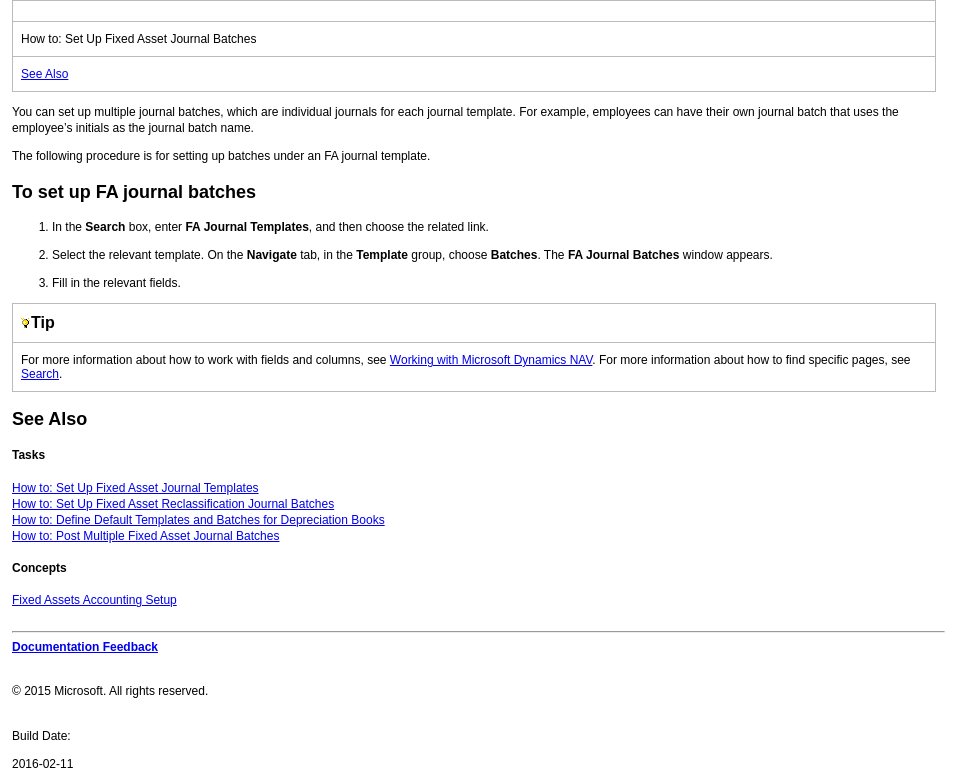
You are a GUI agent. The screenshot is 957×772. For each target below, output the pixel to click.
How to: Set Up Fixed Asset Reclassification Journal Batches (173, 504)
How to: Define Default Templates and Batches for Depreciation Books (198, 520)
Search (40, 374)
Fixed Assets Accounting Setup (94, 600)
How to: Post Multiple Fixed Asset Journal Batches (145, 536)
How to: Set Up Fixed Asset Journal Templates (135, 488)
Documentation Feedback (85, 647)
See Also (44, 74)
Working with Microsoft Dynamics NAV (491, 360)
